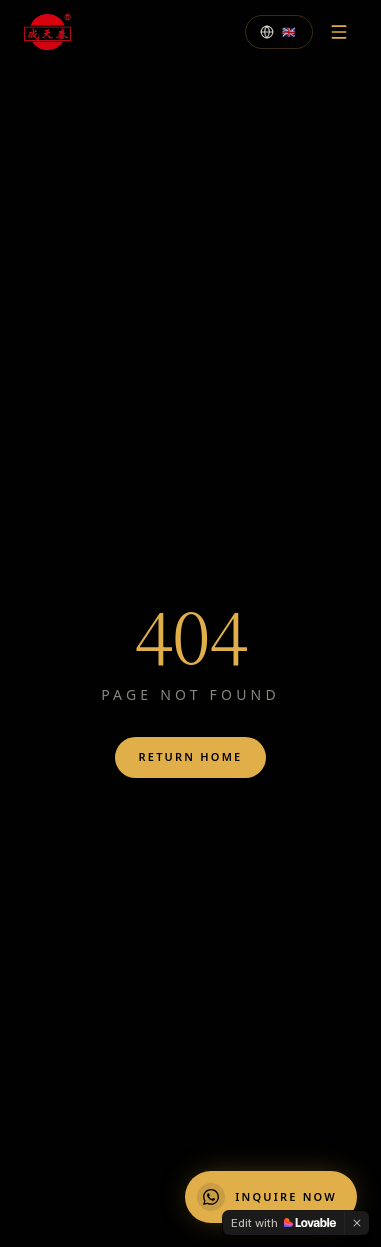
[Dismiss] (357, 1223)
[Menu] (339, 32)
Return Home (191, 756)
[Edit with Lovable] (283, 1223)
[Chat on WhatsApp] (271, 1197)
